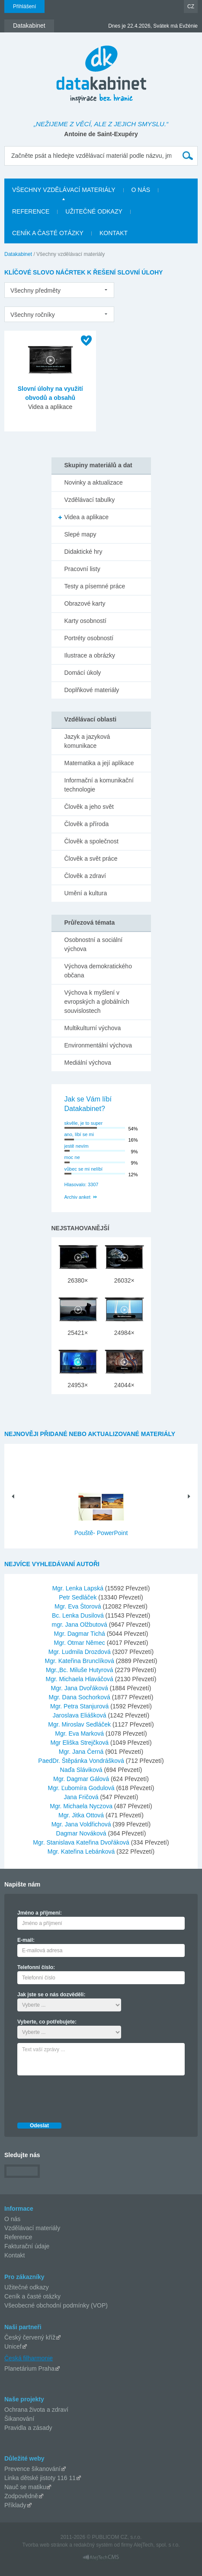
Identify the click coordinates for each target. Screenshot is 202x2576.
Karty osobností (85, 620)
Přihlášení (24, 6)
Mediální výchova (87, 1062)
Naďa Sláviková (82, 1769)
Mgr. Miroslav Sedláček (80, 1724)
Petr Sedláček (78, 1597)
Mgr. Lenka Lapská (78, 1588)
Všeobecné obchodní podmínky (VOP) (56, 2305)
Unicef (13, 2346)
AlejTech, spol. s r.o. (157, 2545)
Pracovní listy (82, 568)
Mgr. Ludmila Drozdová (80, 1651)
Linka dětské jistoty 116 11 (40, 2477)
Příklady (15, 2505)
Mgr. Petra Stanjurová (80, 1706)
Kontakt (14, 2255)
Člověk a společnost (91, 841)
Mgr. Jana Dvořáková (80, 1688)
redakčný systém (93, 2545)
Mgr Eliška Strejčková (80, 1742)
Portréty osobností (89, 638)
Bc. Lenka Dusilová (79, 1615)
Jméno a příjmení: (39, 1913)
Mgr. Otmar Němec (80, 1642)
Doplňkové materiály (91, 689)
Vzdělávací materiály (32, 2228)
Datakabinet (18, 254)
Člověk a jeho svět (89, 806)
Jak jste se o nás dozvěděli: (51, 1995)
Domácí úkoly (82, 672)
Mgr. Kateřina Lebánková (82, 1851)
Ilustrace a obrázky (89, 655)
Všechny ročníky (32, 314)
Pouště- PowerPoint (101, 1532)
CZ (190, 6)
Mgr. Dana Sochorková (80, 1697)
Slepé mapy (80, 534)
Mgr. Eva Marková (80, 1733)
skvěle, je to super (83, 1123)
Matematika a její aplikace (99, 763)
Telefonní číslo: (36, 1967)
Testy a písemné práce (94, 586)
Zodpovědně (21, 2496)
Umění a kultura (85, 893)
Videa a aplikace (86, 517)
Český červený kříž (29, 2337)
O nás (12, 2218)
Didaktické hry (83, 551)
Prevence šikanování (32, 2468)
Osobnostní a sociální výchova (93, 944)
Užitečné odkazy (26, 2287)
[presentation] (83, 2096)
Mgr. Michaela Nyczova (82, 1806)
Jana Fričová (82, 1797)
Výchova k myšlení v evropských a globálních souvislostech (96, 1001)
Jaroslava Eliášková (80, 1715)
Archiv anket (77, 1197)
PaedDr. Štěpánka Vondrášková (81, 1760)
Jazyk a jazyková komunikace (87, 741)
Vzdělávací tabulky (89, 499)
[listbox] (59, 290)
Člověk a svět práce (91, 858)
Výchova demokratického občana (98, 971)
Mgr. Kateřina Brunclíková (80, 1660)
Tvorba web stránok (44, 2545)
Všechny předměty (35, 290)
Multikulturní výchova (92, 1028)
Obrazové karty (85, 603)
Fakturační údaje (26, 2246)
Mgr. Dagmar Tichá (80, 1633)
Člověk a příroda (86, 823)
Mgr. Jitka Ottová (82, 1815)
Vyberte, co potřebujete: (47, 2022)
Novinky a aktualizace (93, 482)
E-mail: (26, 1940)
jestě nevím (76, 1146)
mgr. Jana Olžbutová (80, 1624)
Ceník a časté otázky (32, 2296)
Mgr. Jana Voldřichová (82, 1824)
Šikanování (19, 2418)
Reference (18, 2237)
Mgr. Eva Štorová (79, 1606)
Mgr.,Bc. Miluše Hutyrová (80, 1669)
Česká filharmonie (28, 2358)
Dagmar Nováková (82, 1833)
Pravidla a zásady (28, 2427)
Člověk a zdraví (85, 875)
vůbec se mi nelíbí (83, 1168)
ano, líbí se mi (79, 1134)
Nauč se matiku (25, 2486)
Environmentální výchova (98, 1045)
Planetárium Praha (29, 2368)
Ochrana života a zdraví (36, 2409)
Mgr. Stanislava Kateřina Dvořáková (82, 1842)
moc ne (72, 1157)
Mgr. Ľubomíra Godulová (82, 1787)
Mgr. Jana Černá (82, 1751)
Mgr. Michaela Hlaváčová (80, 1679)
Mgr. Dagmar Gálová (82, 1778)
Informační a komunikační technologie (99, 785)
